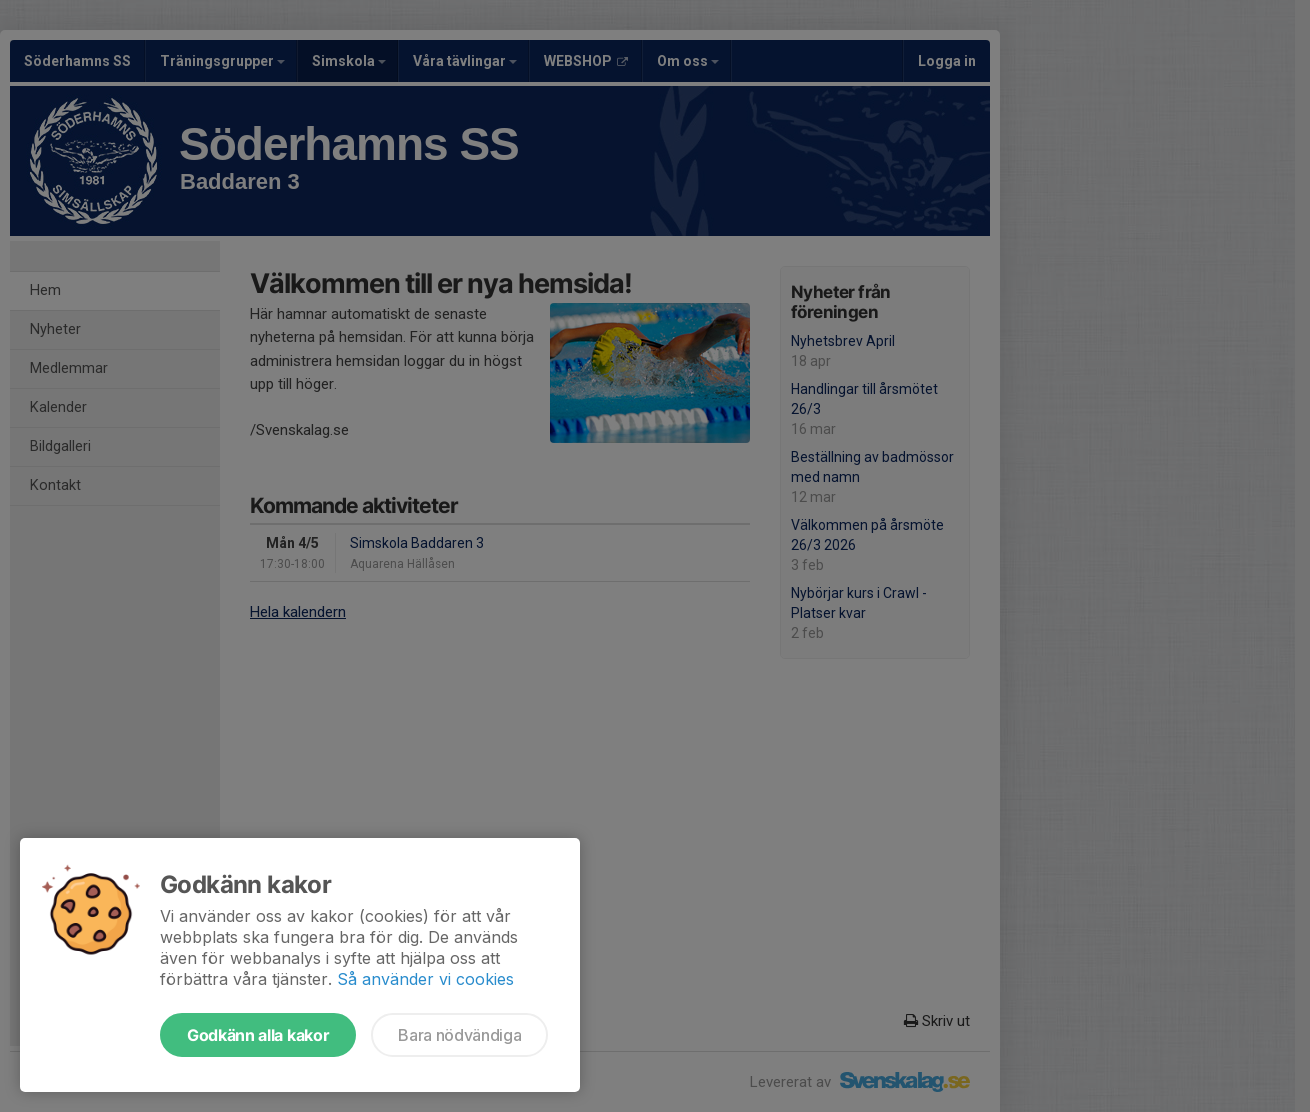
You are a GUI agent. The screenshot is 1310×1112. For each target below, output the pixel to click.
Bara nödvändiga (459, 1035)
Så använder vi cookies (425, 979)
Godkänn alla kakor (258, 1035)
